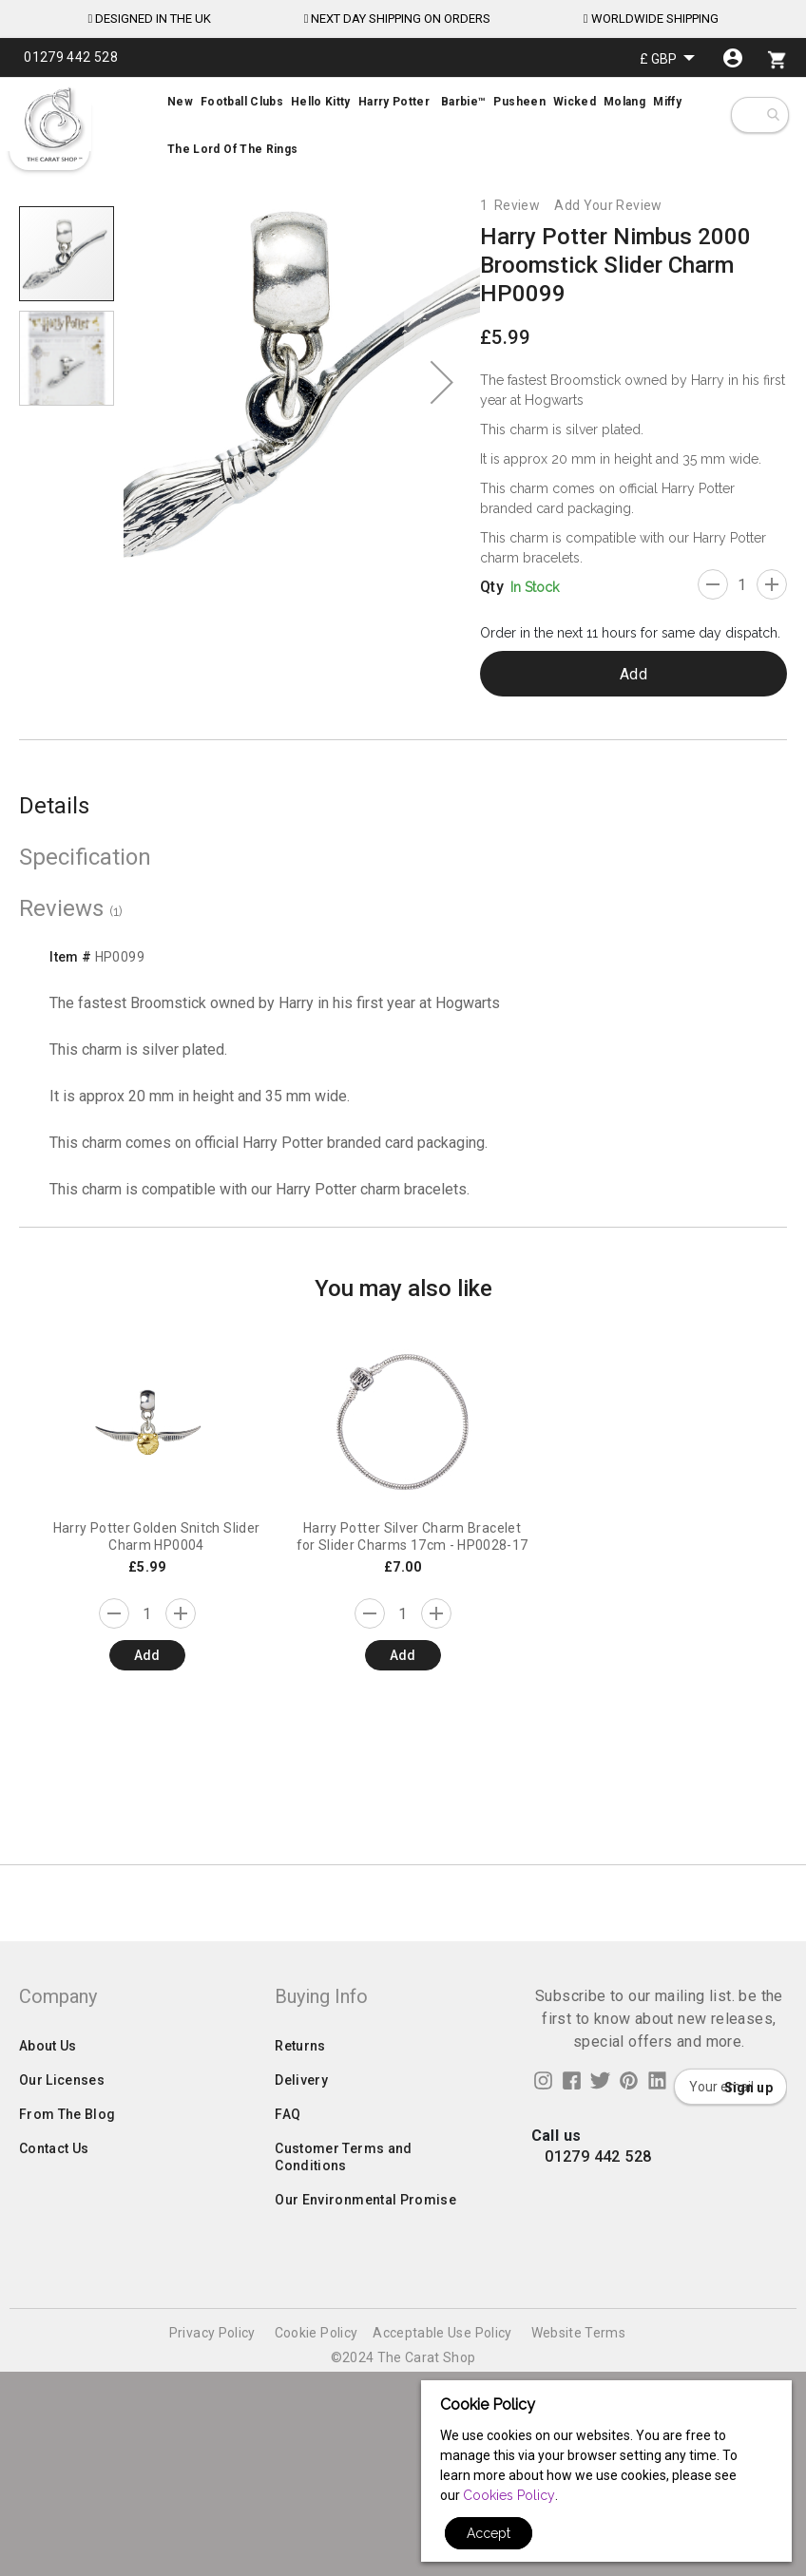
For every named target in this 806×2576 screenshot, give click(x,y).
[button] (667, 58)
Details (54, 805)
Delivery (301, 2322)
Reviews (71, 908)
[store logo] (52, 124)
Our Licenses (62, 2322)
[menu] (403, 125)
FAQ (287, 2356)
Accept (488, 2533)
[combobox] (772, 115)
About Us (48, 2288)
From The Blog (67, 2356)
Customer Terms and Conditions (343, 2399)
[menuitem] (403, 125)
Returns (300, 2288)
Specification (85, 857)
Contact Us (54, 2390)
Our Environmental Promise (365, 2442)
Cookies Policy (509, 2495)
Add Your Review (608, 205)
